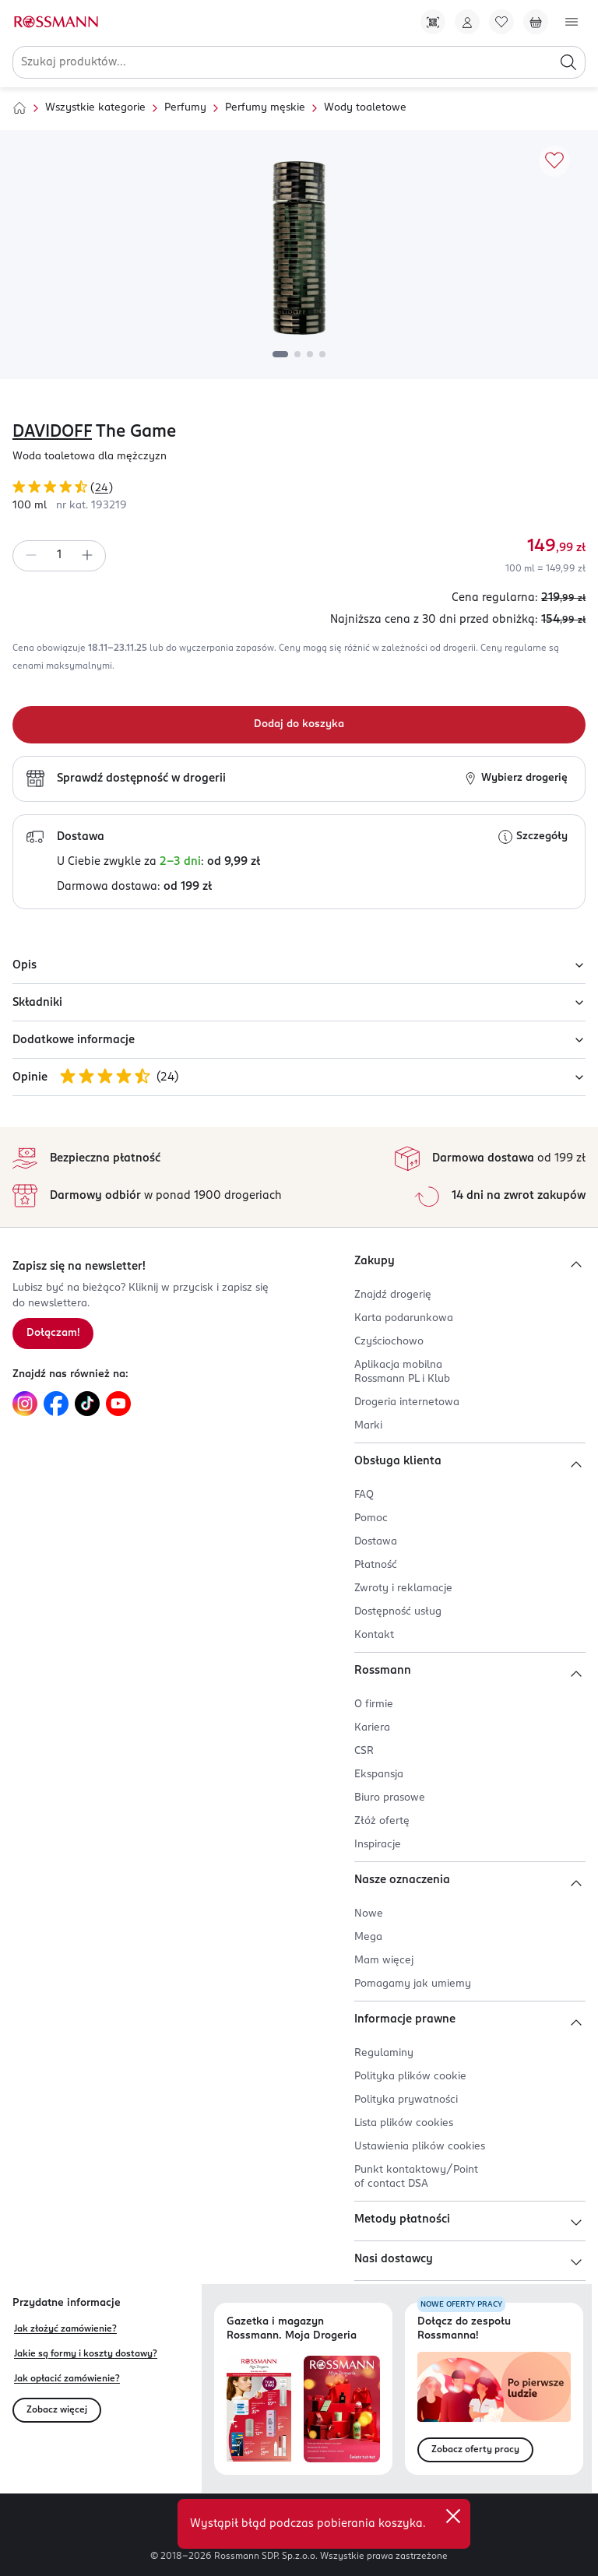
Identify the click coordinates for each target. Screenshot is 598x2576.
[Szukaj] (568, 62)
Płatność (375, 1565)
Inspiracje (377, 1845)
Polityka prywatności (406, 2100)
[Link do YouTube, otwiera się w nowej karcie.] (118, 1403)
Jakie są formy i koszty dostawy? (85, 2354)
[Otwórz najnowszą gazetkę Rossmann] (259, 2409)
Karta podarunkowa (403, 1318)
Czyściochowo (389, 1342)
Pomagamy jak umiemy (412, 1984)
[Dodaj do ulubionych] (554, 161)
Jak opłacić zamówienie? (67, 2379)
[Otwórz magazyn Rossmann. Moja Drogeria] (342, 2409)
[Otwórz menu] (572, 21)
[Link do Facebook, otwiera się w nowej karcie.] (56, 1403)
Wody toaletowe (365, 108)
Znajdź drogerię (392, 1295)
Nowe (368, 1914)
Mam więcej (383, 1961)
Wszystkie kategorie (95, 108)
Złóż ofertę (382, 1821)
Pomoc (371, 1518)
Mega (368, 1937)
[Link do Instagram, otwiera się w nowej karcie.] (24, 1403)
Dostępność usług (397, 1612)
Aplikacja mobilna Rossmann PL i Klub (402, 1372)
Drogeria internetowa (406, 1402)
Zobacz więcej (56, 2410)
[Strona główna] (19, 108)
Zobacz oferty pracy (475, 2450)
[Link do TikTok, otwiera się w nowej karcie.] (87, 1403)
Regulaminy (383, 2053)
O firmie (373, 1704)
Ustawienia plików (419, 2147)
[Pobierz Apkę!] (432, 21)
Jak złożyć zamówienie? (65, 2329)
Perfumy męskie (265, 108)
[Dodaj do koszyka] (299, 724)
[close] (453, 2516)
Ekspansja (378, 1774)
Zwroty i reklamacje (403, 1588)
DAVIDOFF (52, 432)
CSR (364, 1751)
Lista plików (403, 2123)
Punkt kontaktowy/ (416, 2177)
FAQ (364, 1495)
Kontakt (374, 1635)
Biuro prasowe (389, 1798)
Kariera (372, 1728)
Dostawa (375, 1542)
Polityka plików (410, 2077)
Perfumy (185, 108)
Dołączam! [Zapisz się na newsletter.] (52, 1333)
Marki (368, 1426)
